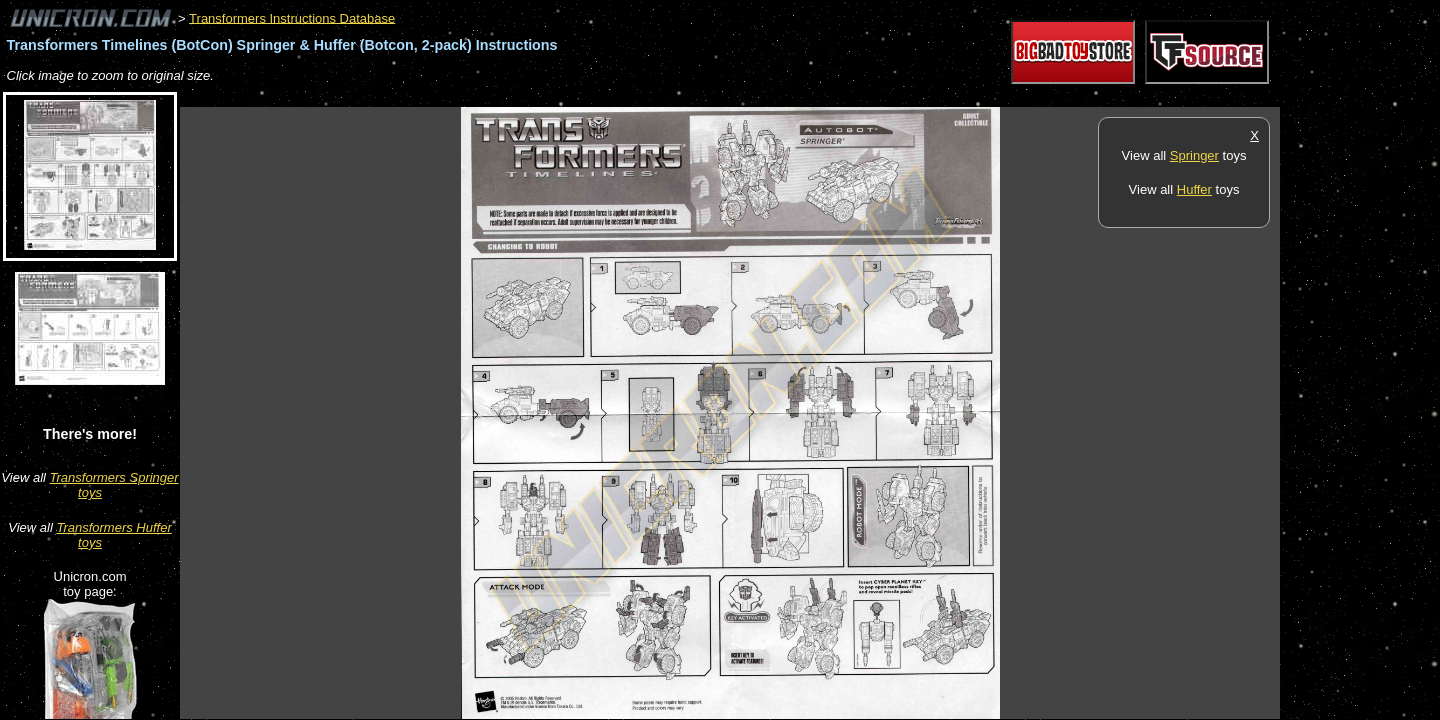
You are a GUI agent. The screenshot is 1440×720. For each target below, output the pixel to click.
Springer (1194, 155)
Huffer (1194, 189)
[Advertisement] (544, 96)
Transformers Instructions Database (292, 17)
